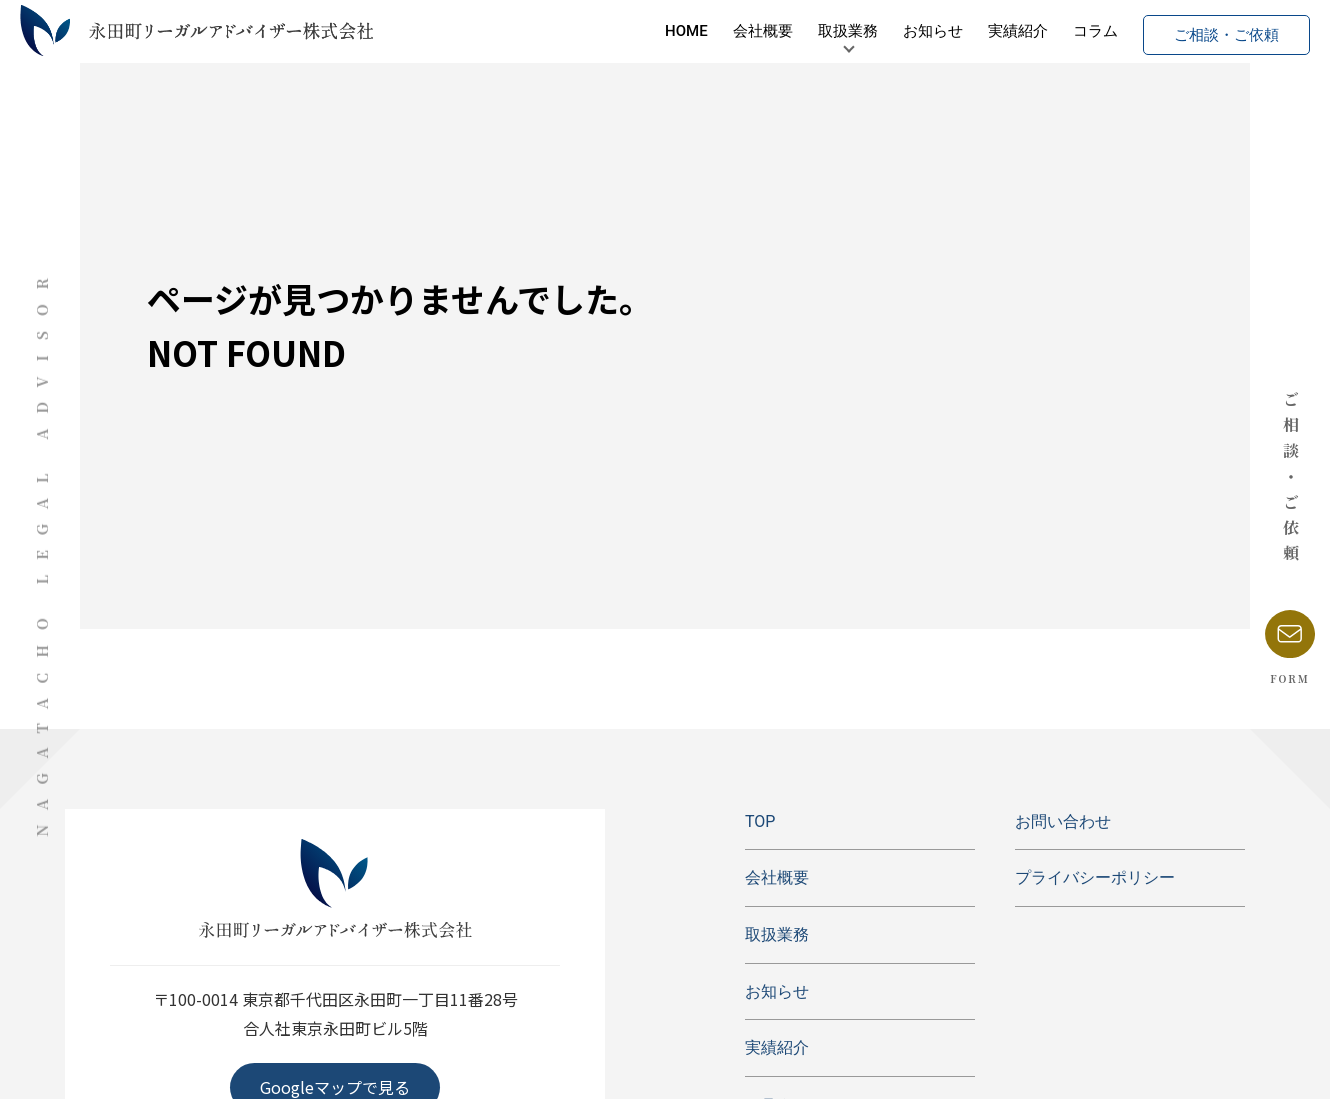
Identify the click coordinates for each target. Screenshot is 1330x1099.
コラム (1035, 35)
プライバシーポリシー (1095, 877)
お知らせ (873, 35)
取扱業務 (788, 35)
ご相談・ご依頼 (1166, 35)
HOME (626, 35)
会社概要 (703, 35)
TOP (760, 821)
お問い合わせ (1063, 821)
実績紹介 (958, 35)
